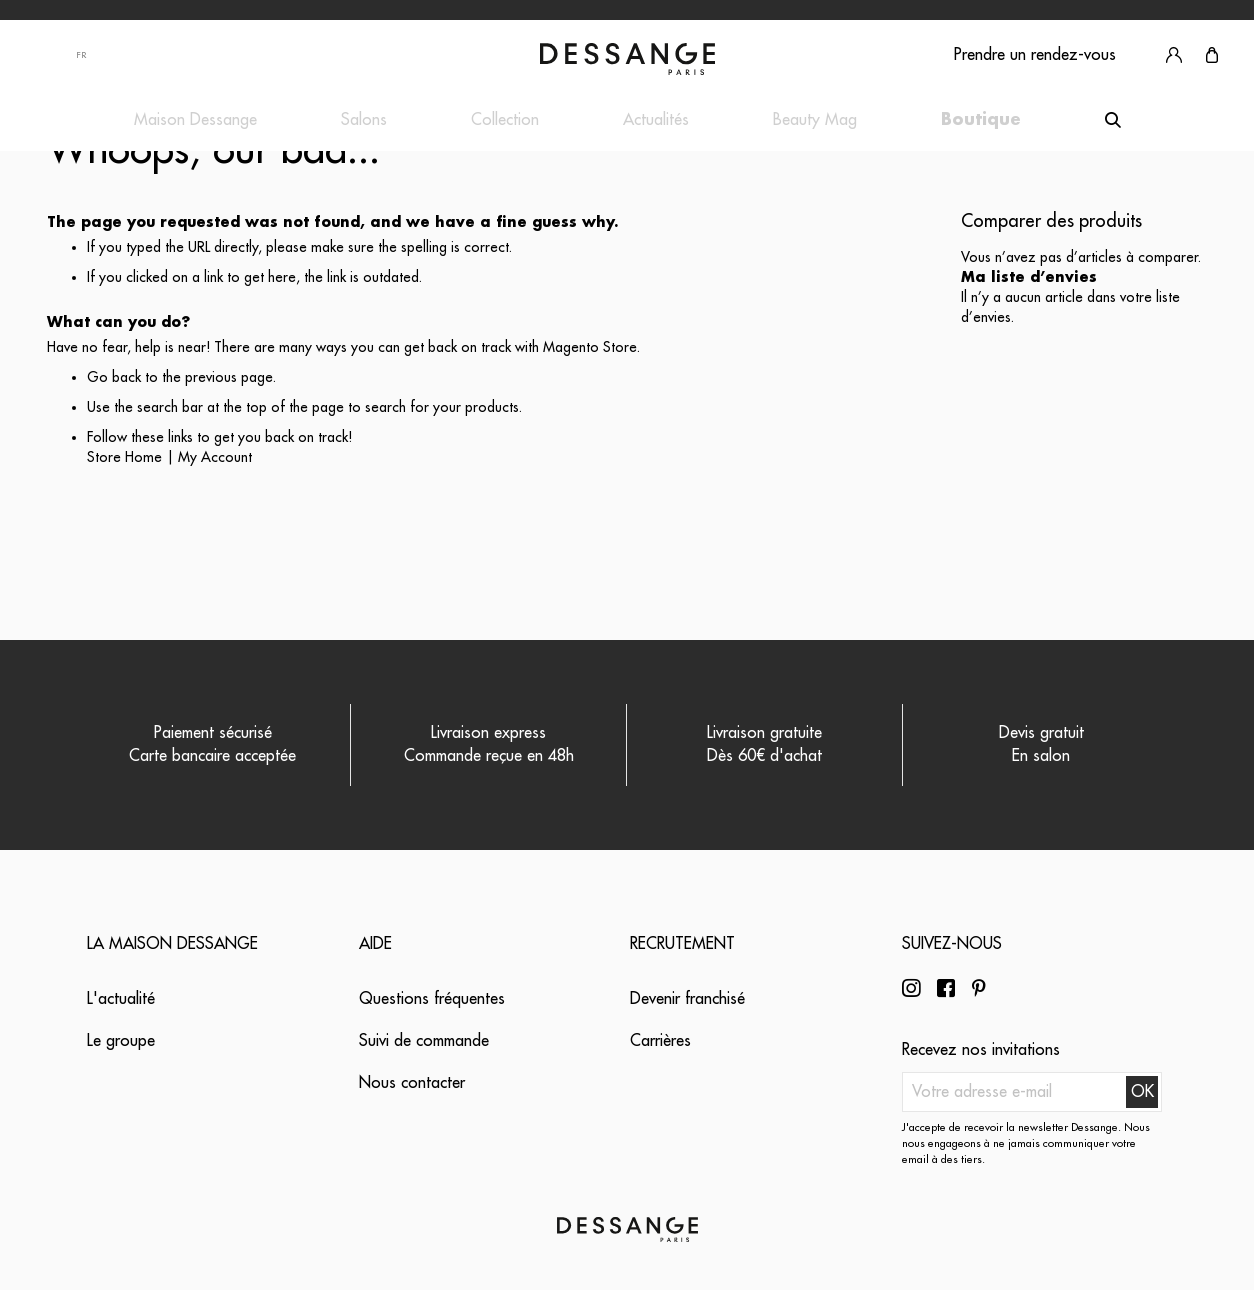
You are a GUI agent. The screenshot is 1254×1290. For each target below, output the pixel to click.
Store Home (124, 457)
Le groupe (121, 1041)
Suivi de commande (424, 1041)
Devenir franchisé (687, 999)
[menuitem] (195, 120)
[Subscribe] (1142, 1092)
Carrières (660, 1041)
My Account (215, 457)
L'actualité (121, 999)
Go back (114, 377)
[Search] (1113, 120)
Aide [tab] (375, 944)
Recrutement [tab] (682, 944)
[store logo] (627, 59)
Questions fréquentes (432, 999)
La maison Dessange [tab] (172, 944)
